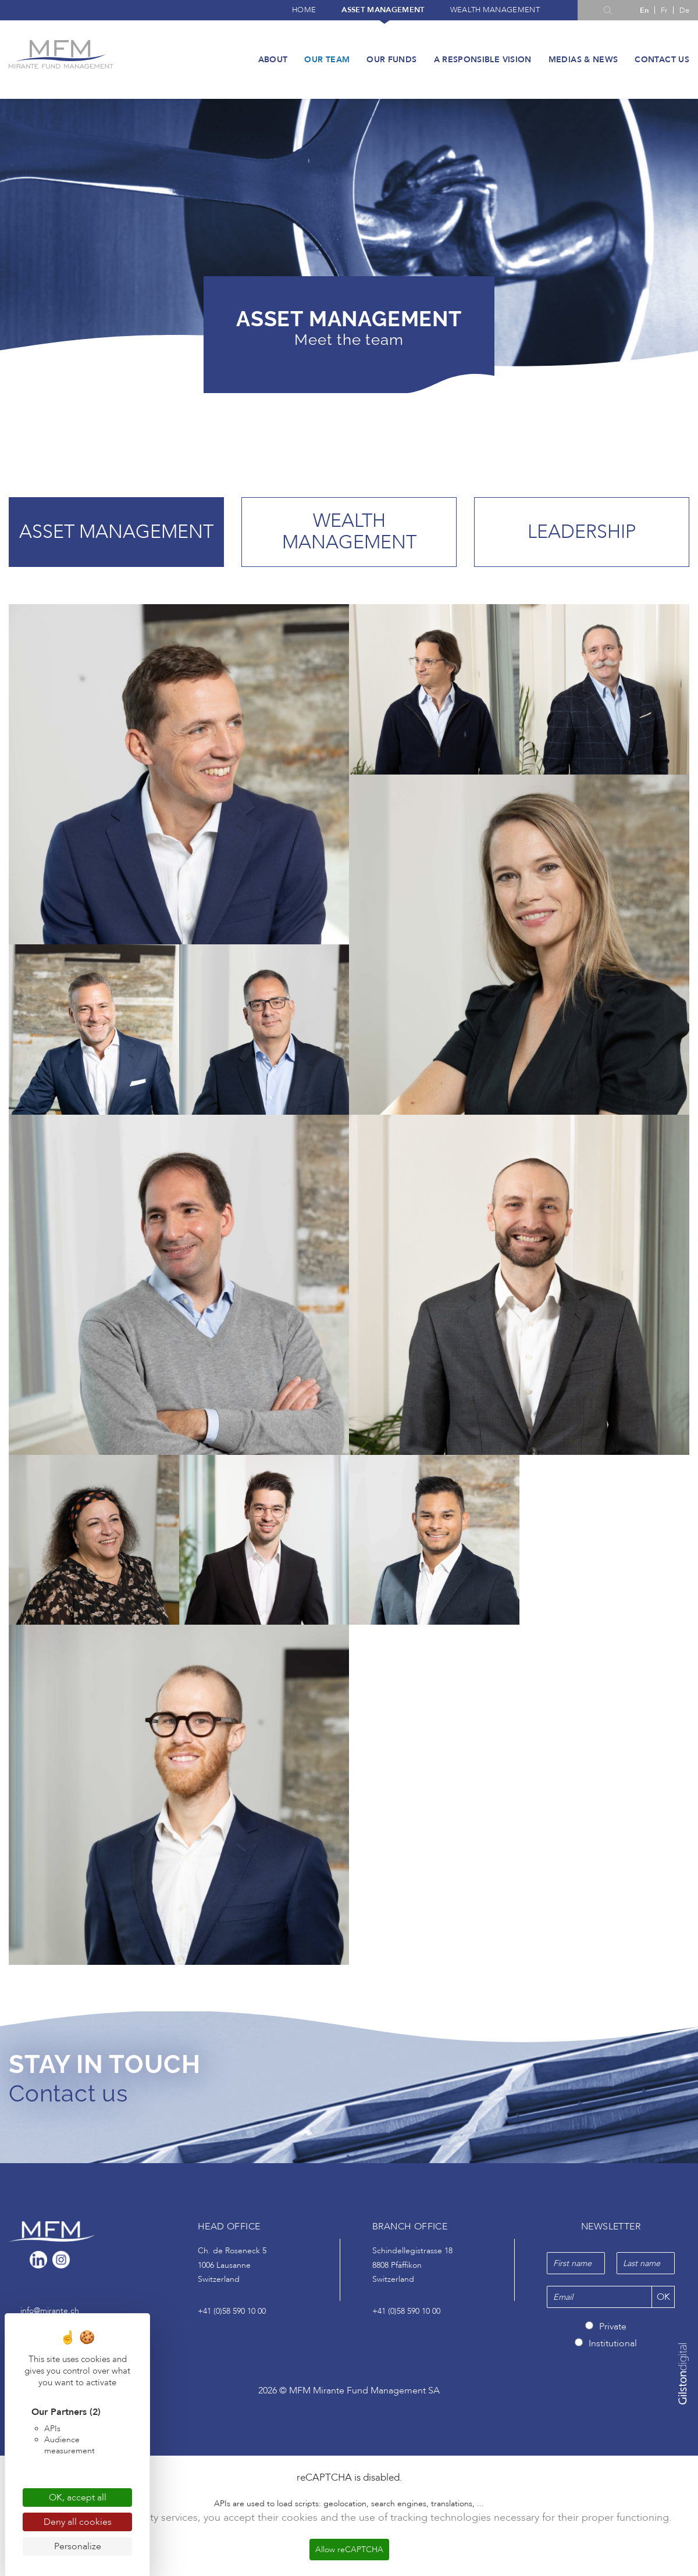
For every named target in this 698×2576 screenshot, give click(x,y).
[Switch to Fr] (664, 10)
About (273, 59)
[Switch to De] (684, 10)
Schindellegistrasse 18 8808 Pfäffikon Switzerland (412, 2266)
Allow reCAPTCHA (349, 2550)
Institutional (613, 2345)
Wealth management (495, 10)
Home (304, 10)
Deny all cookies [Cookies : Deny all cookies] (78, 2522)
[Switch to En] (644, 10)
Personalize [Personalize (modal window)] (77, 2546)
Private (612, 2328)
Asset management (382, 10)
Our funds (391, 59)
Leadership (582, 532)
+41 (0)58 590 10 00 (232, 2312)
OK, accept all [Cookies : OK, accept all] (77, 2497)
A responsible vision (483, 59)
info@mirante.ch (49, 2312)
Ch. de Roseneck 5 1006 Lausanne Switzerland (232, 2266)
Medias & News (583, 59)
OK (663, 2298)
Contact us (662, 59)
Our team (327, 59)
